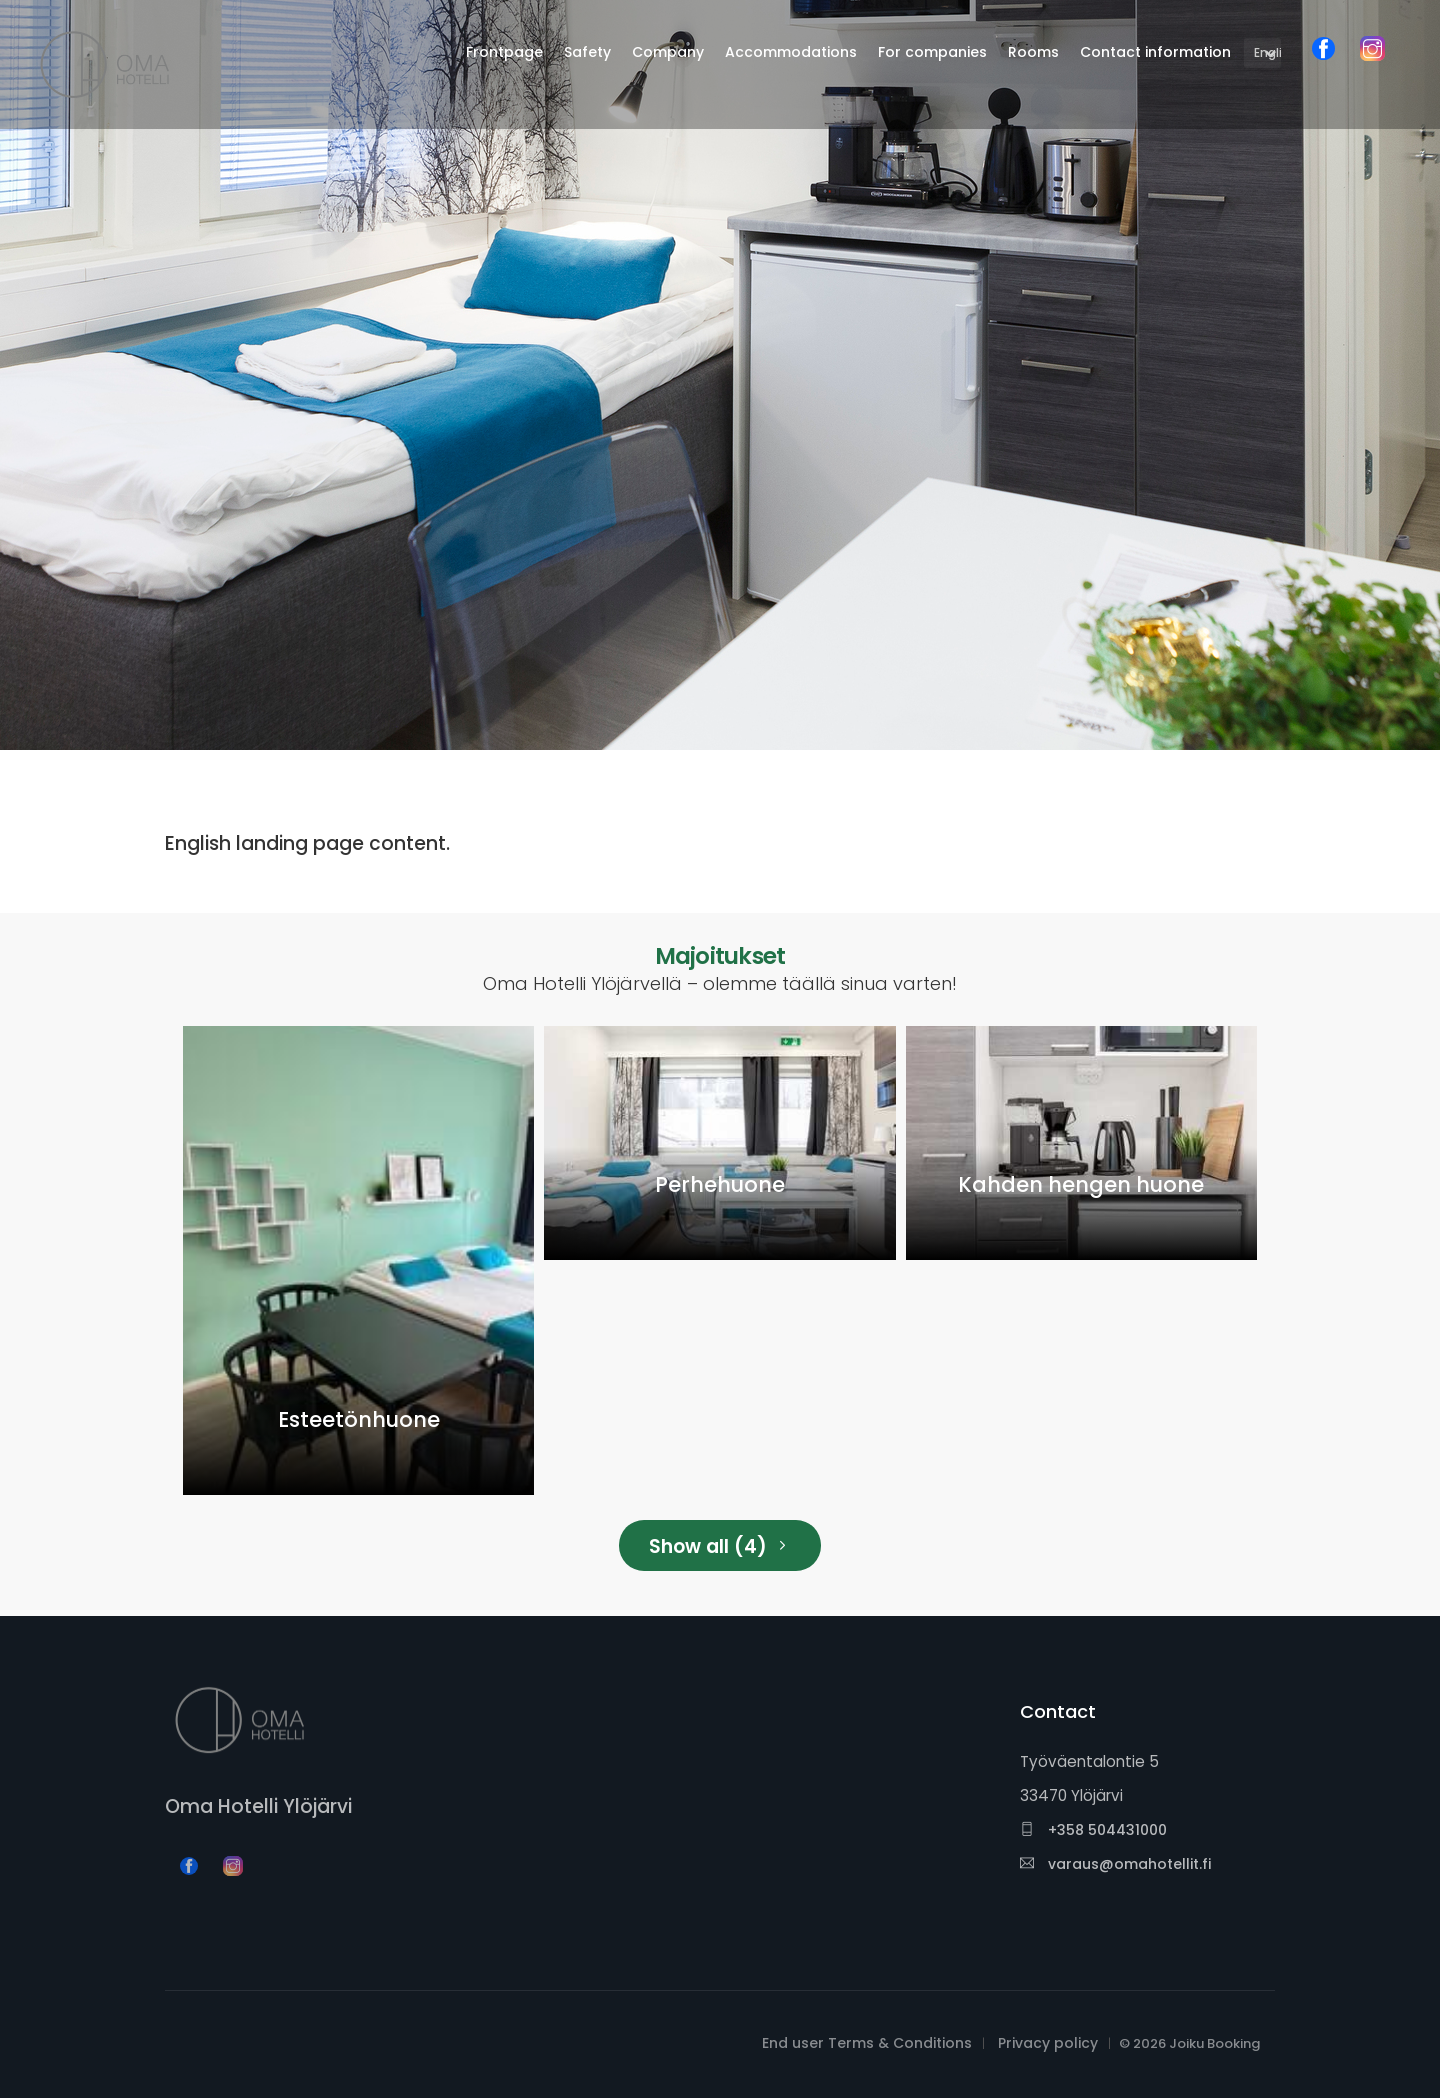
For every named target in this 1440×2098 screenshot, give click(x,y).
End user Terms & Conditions (867, 2043)
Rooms (1033, 52)
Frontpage (504, 52)
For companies (932, 52)
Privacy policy (1048, 2043)
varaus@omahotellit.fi (1115, 1864)
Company (668, 52)
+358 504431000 (1093, 1830)
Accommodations (791, 52)
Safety (587, 52)
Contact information (1155, 52)
